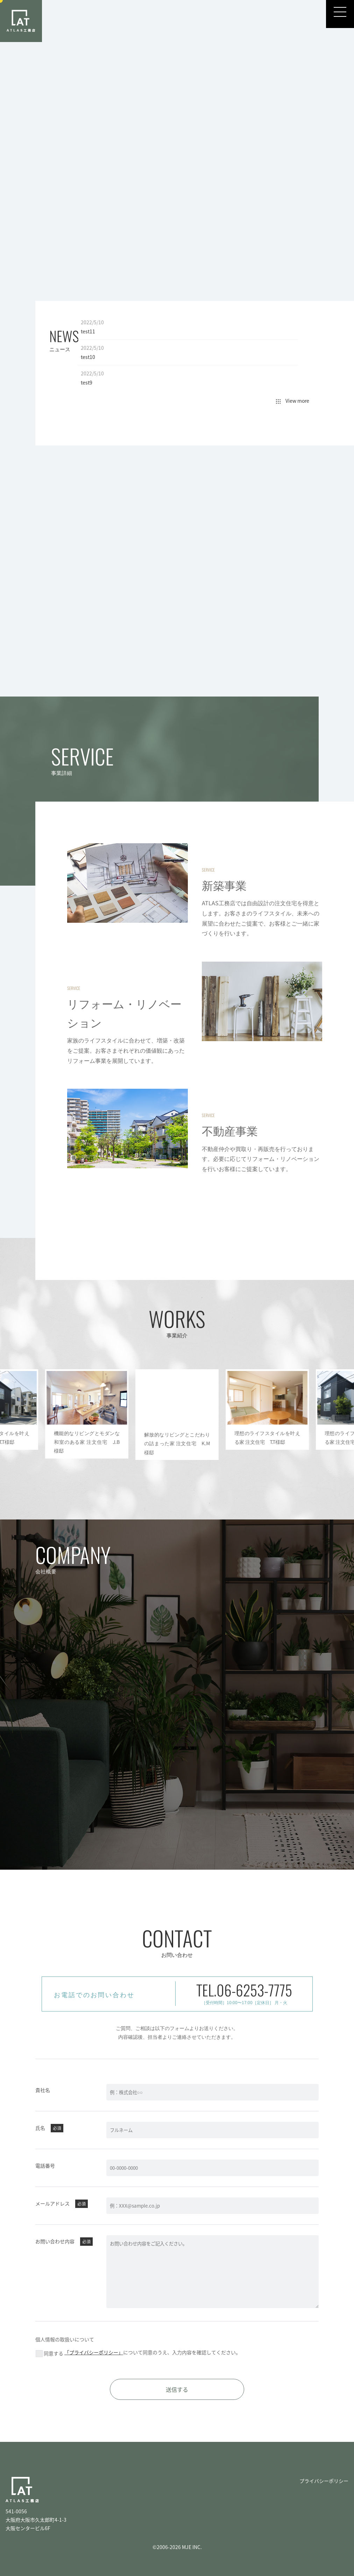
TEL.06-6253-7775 (244, 1990)
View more (292, 400)
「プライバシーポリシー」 (99, 2352)
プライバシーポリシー (323, 2480)
